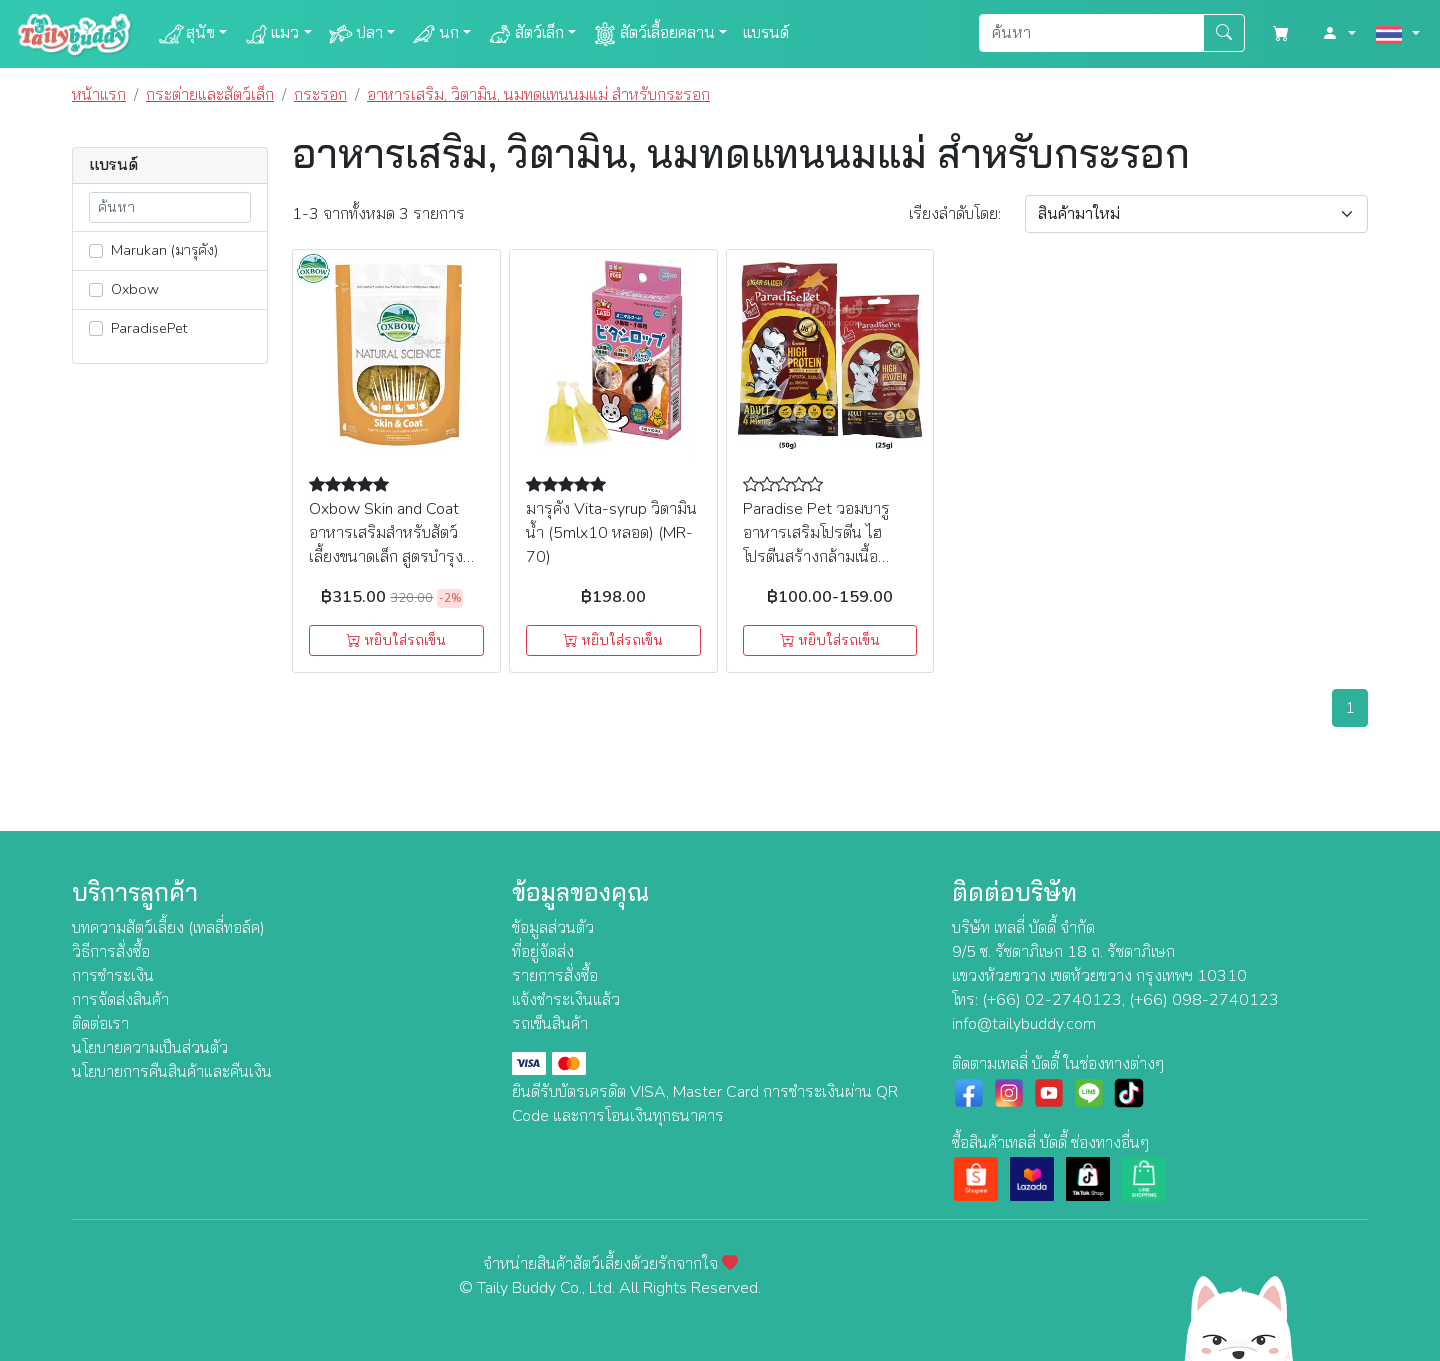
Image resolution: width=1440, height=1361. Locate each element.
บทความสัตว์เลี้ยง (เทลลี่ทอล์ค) (168, 928)
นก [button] (435, 34)
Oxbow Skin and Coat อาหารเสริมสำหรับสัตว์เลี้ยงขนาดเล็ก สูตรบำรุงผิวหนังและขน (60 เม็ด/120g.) (386, 557)
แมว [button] (271, 34)
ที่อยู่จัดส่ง (543, 952)
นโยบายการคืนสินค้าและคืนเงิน (172, 1072)
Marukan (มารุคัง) (153, 250)
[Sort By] (1196, 214)
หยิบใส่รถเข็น (396, 640)
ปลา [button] (355, 34)
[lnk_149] (96, 290)
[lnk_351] (96, 251)
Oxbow (124, 289)
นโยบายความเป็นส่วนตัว (150, 1048)
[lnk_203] (96, 328)
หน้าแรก (99, 95)
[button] (1339, 34)
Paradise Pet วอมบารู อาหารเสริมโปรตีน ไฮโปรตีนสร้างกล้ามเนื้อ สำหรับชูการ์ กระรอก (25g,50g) (816, 557)
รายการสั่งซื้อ (555, 976)
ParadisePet (138, 328)
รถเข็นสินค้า (550, 1024)
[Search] (1091, 33)
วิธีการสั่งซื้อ (111, 952)
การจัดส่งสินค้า (120, 1000)
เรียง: (955, 214)
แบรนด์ (766, 33)
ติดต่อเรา (100, 1024)
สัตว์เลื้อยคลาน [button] (653, 34)
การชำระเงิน (113, 976)
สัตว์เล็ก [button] (525, 34)
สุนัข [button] (186, 34)
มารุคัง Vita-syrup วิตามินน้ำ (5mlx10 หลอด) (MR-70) (611, 533)
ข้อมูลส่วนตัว (553, 928)
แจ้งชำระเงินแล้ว (566, 1000)
